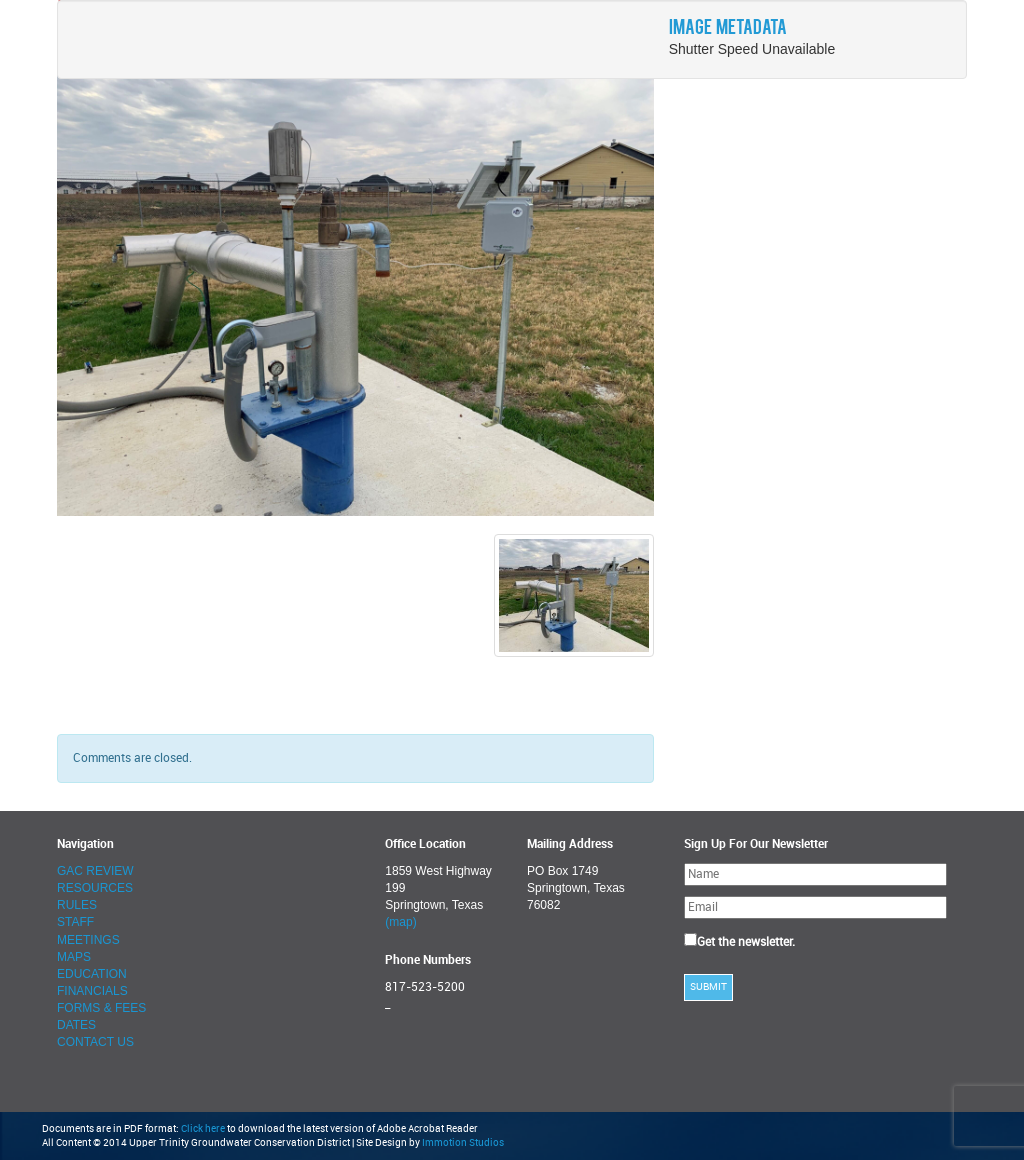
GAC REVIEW (95, 871)
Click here (203, 1129)
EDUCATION (92, 974)
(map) (400, 922)
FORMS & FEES (101, 1008)
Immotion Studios (463, 1143)
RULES (77, 905)
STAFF (75, 922)
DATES (76, 1025)
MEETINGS (88, 940)
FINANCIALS (92, 991)
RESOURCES (95, 888)
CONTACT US (95, 1042)
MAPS (74, 957)
